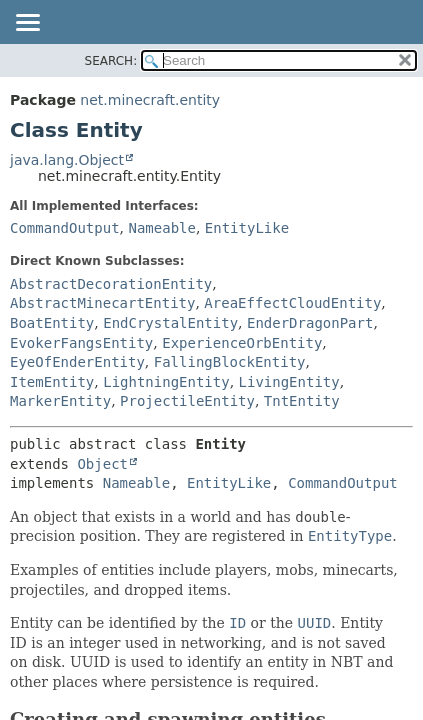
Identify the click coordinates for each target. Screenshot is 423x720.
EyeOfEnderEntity (77, 362)
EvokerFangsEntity (81, 343)
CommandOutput (65, 228)
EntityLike (247, 228)
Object (102, 464)
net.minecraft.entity (150, 100)
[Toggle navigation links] (27, 24)
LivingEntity (289, 382)
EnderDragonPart (310, 323)
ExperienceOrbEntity (242, 343)
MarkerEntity (60, 401)
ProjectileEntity (187, 401)
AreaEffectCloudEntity (292, 303)
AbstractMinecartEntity (102, 303)
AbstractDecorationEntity (111, 284)
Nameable (161, 228)
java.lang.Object (67, 160)
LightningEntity (166, 382)
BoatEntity (52, 323)
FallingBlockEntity (230, 362)
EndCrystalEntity (170, 323)
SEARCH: (111, 61)
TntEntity (302, 401)
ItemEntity (52, 382)
